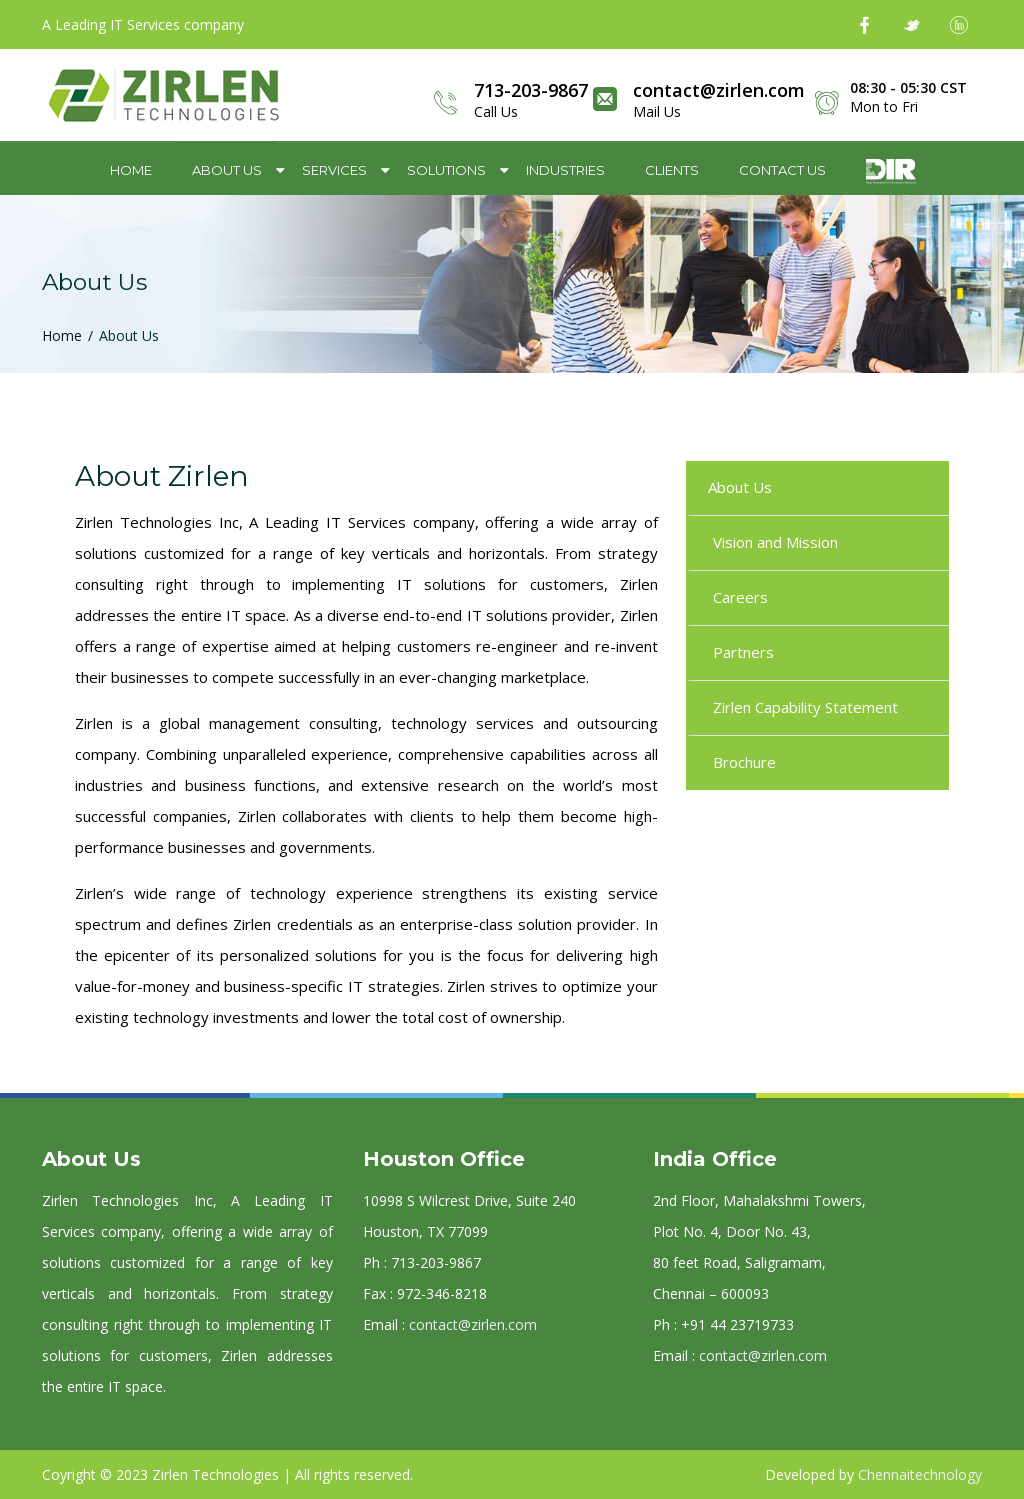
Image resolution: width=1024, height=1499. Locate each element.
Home (131, 170)
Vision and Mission (775, 542)
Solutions (446, 170)
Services (334, 170)
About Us (227, 170)
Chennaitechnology (920, 1474)
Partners (743, 652)
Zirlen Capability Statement (805, 707)
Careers (740, 597)
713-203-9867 (531, 90)
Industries (565, 170)
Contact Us (782, 170)
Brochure (744, 762)
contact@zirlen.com (719, 90)
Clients (672, 170)
